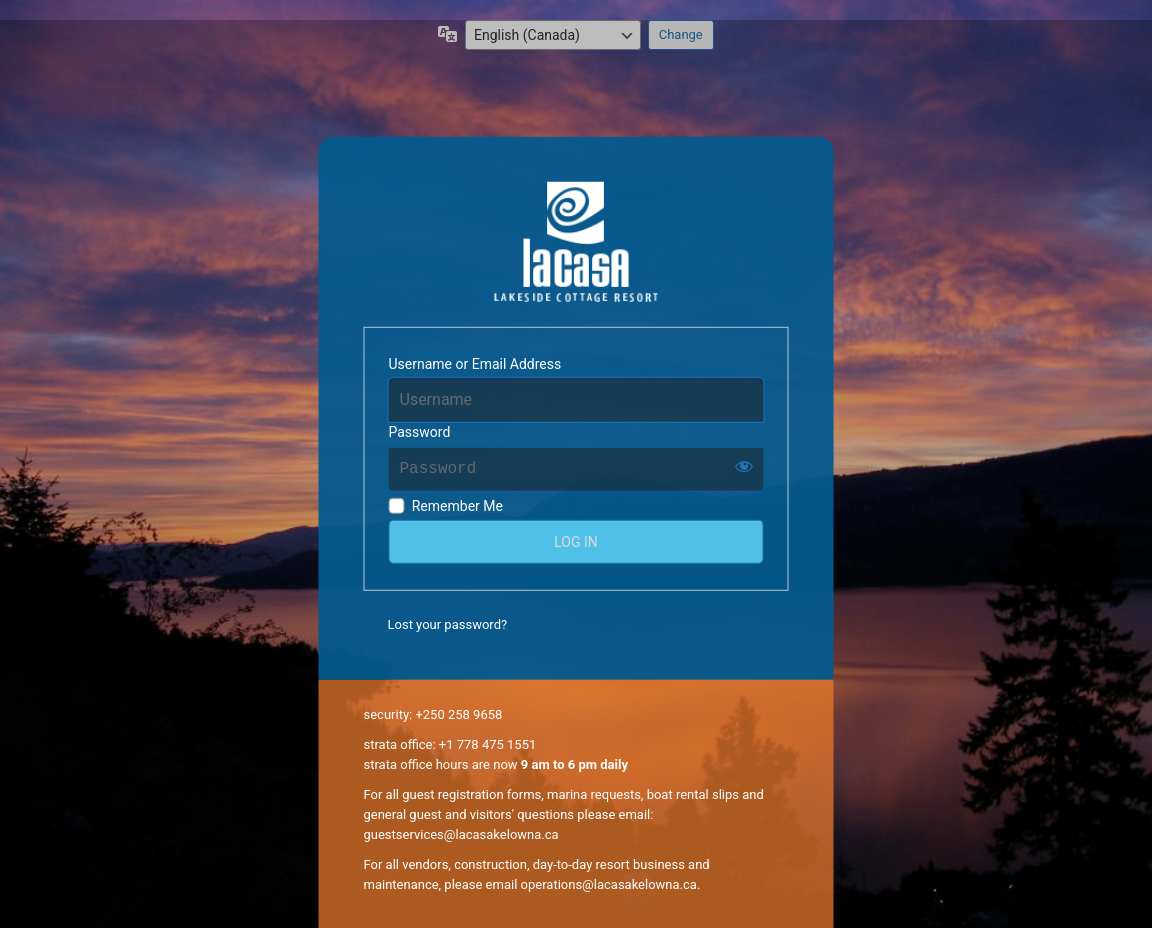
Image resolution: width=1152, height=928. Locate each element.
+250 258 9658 (458, 714)
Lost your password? (448, 624)
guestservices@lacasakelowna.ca (461, 834)
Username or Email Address (475, 364)
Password (420, 431)
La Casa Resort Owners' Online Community (576, 242)
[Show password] (744, 465)
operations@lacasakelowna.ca (609, 884)
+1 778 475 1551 (487, 744)
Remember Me (457, 506)
